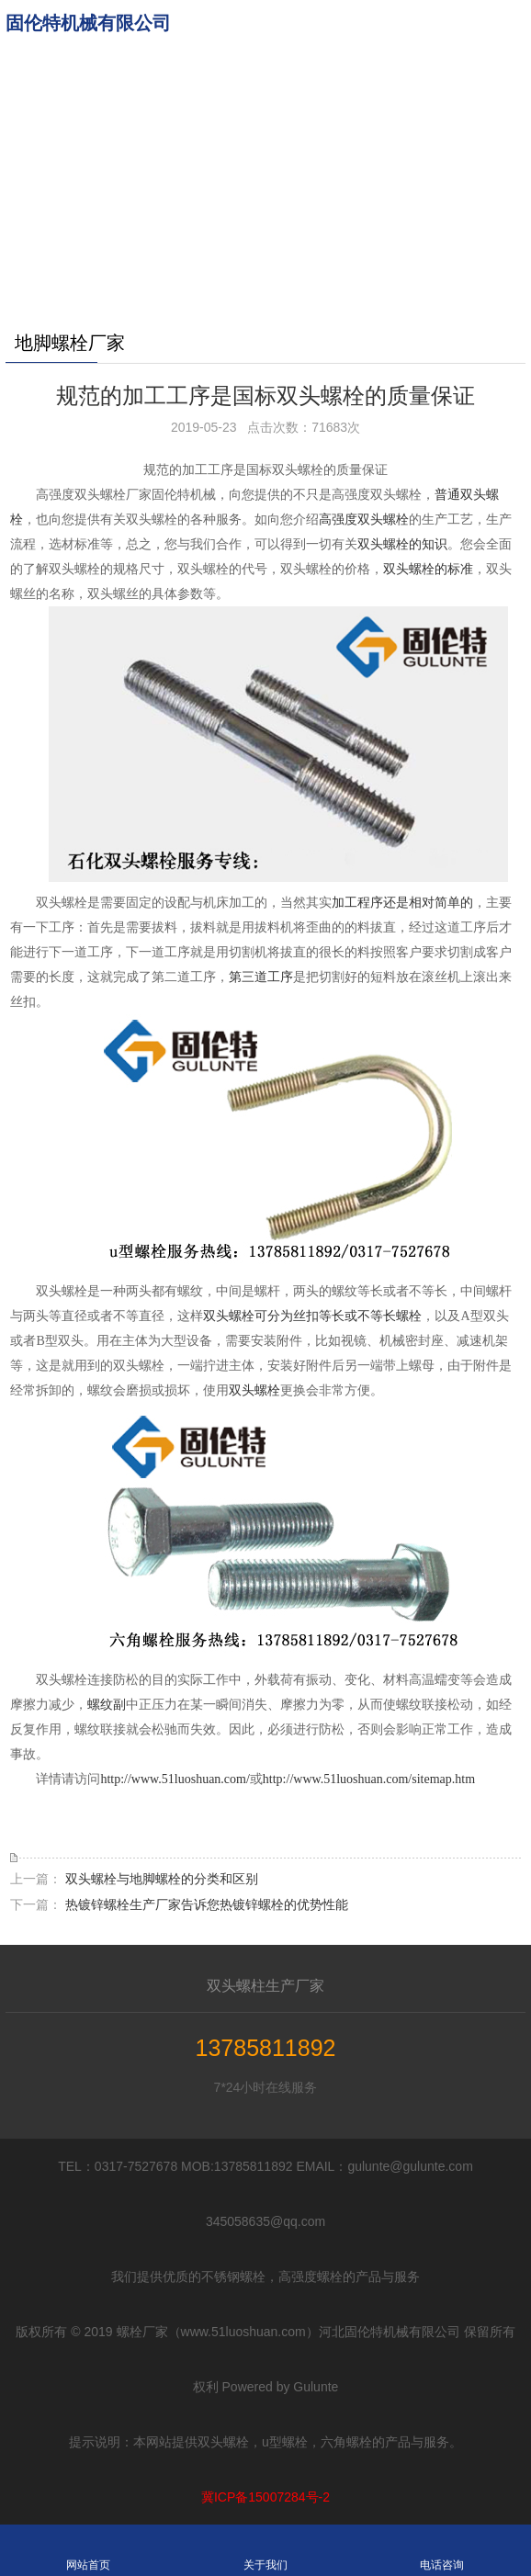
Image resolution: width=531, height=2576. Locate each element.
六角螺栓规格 (232, 114)
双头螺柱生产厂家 (265, 1986)
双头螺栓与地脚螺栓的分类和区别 (161, 1878)
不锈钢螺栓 (226, 206)
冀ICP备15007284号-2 (265, 2497)
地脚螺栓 (219, 69)
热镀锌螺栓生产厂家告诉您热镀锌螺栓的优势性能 (206, 1904)
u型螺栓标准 (230, 160)
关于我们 (264, 2550)
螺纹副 (106, 1705)
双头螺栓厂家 (232, 252)
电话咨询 (442, 2550)
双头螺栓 (254, 1390)
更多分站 (219, 298)
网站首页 (219, 23)
